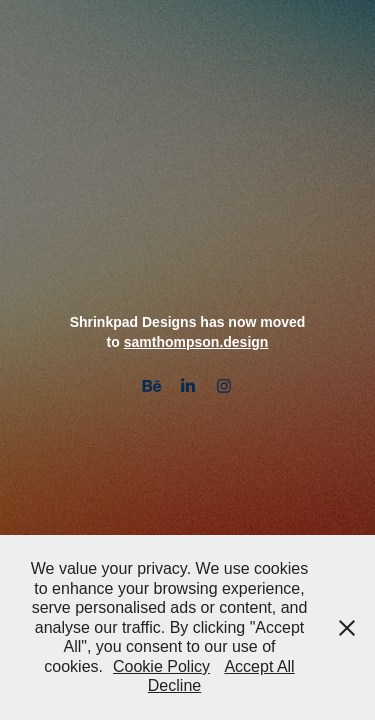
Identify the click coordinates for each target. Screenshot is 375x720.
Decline (174, 685)
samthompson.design (196, 342)
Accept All (259, 666)
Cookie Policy (161, 666)
